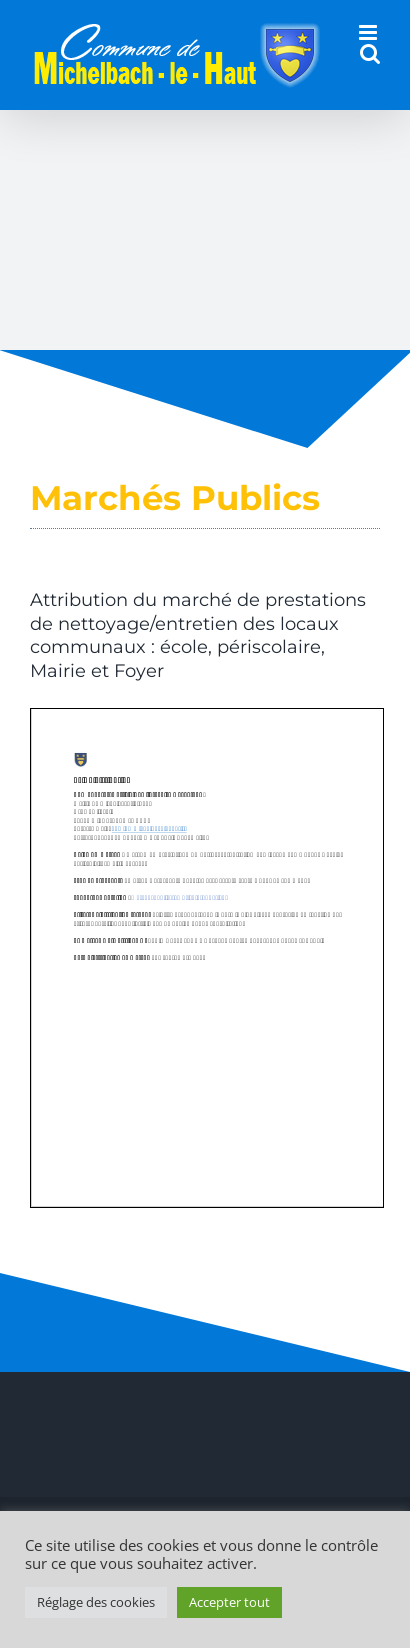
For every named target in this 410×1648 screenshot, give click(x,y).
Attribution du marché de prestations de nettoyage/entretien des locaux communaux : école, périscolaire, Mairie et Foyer (198, 635)
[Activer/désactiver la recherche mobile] (370, 53)
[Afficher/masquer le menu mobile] (369, 32)
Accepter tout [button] (229, 1602)
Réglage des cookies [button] (96, 1602)
